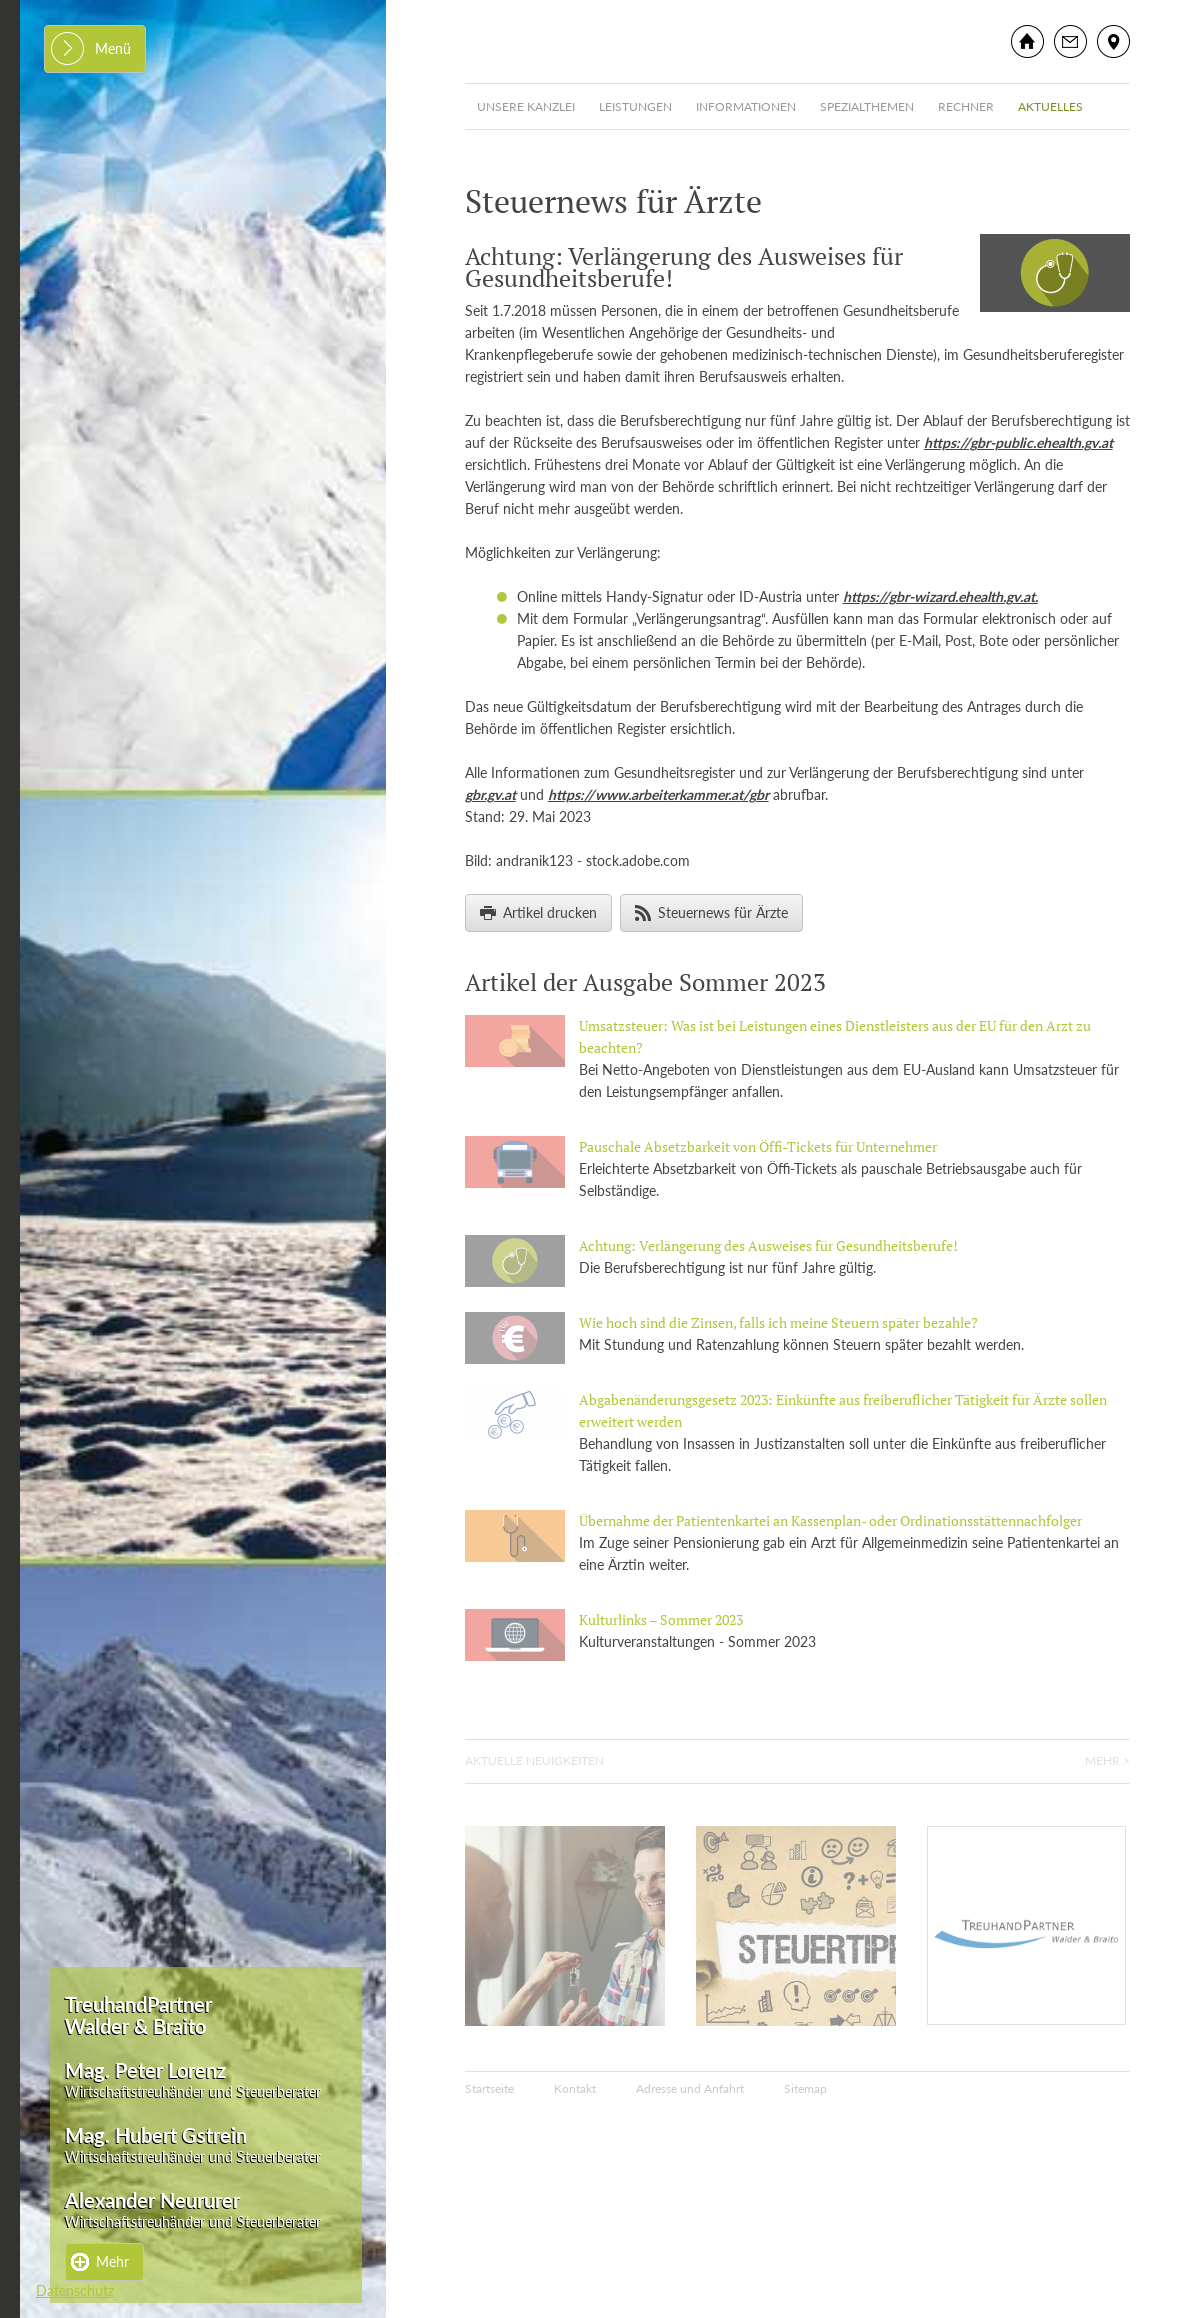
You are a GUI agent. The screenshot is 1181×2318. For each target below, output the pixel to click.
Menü (113, 48)
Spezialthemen (867, 106)
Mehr (112, 2261)
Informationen (746, 106)
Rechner (966, 106)
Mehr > (1107, 1760)
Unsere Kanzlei (526, 106)
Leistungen (635, 106)
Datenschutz (75, 2290)
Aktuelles (1050, 106)
